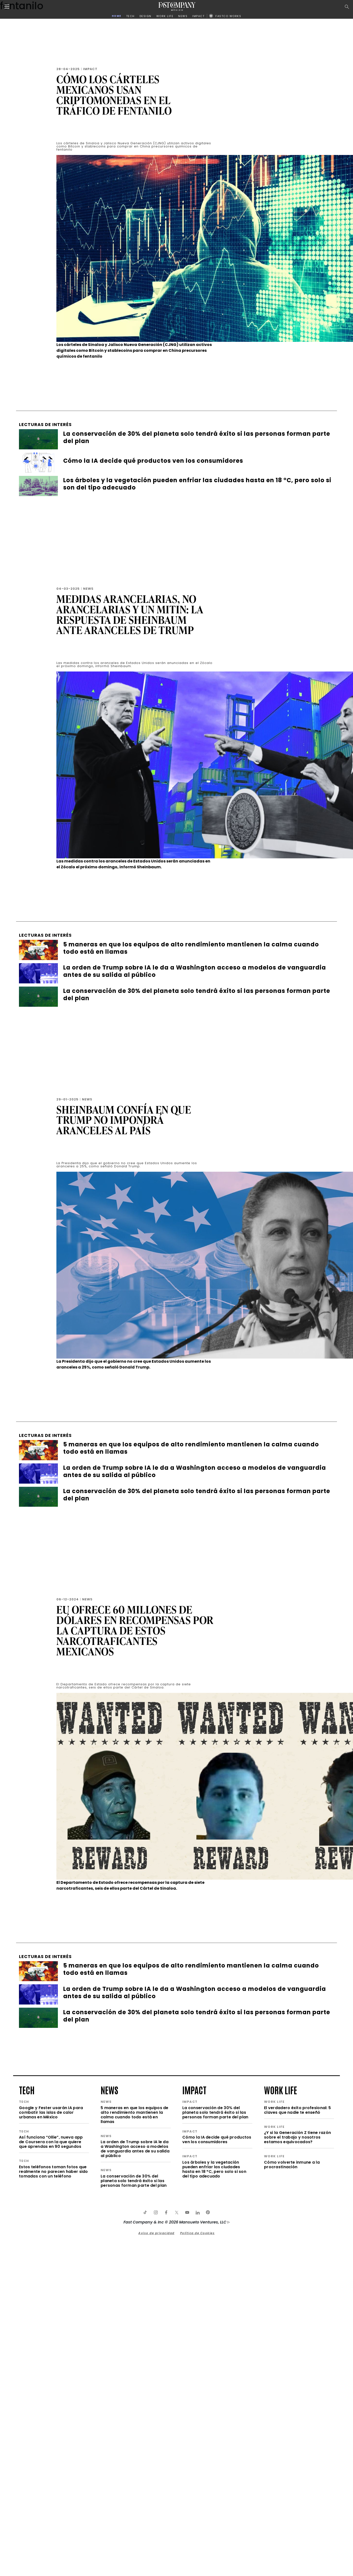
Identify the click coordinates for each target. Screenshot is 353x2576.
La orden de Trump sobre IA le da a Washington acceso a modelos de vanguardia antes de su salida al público (135, 2149)
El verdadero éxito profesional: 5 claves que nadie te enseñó (297, 2110)
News (88, 588)
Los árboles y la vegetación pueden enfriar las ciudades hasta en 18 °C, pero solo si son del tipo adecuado (214, 2169)
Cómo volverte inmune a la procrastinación (292, 2164)
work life (280, 2089)
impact (194, 2089)
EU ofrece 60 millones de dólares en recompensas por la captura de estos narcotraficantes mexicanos (134, 1630)
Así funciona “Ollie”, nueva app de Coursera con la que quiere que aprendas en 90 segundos (51, 2141)
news (109, 2089)
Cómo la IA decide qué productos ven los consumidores (216, 2139)
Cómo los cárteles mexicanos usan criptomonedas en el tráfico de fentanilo (114, 95)
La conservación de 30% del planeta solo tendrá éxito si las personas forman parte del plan (134, 2180)
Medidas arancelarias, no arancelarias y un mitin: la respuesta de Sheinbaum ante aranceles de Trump (129, 614)
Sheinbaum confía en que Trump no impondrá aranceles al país (123, 1120)
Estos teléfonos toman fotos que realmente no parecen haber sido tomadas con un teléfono (53, 2171)
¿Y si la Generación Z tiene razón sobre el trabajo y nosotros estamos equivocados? (297, 2137)
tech (27, 2089)
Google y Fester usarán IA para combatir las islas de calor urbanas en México (51, 2112)
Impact (90, 69)
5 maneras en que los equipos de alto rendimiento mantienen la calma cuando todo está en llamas (134, 2114)
